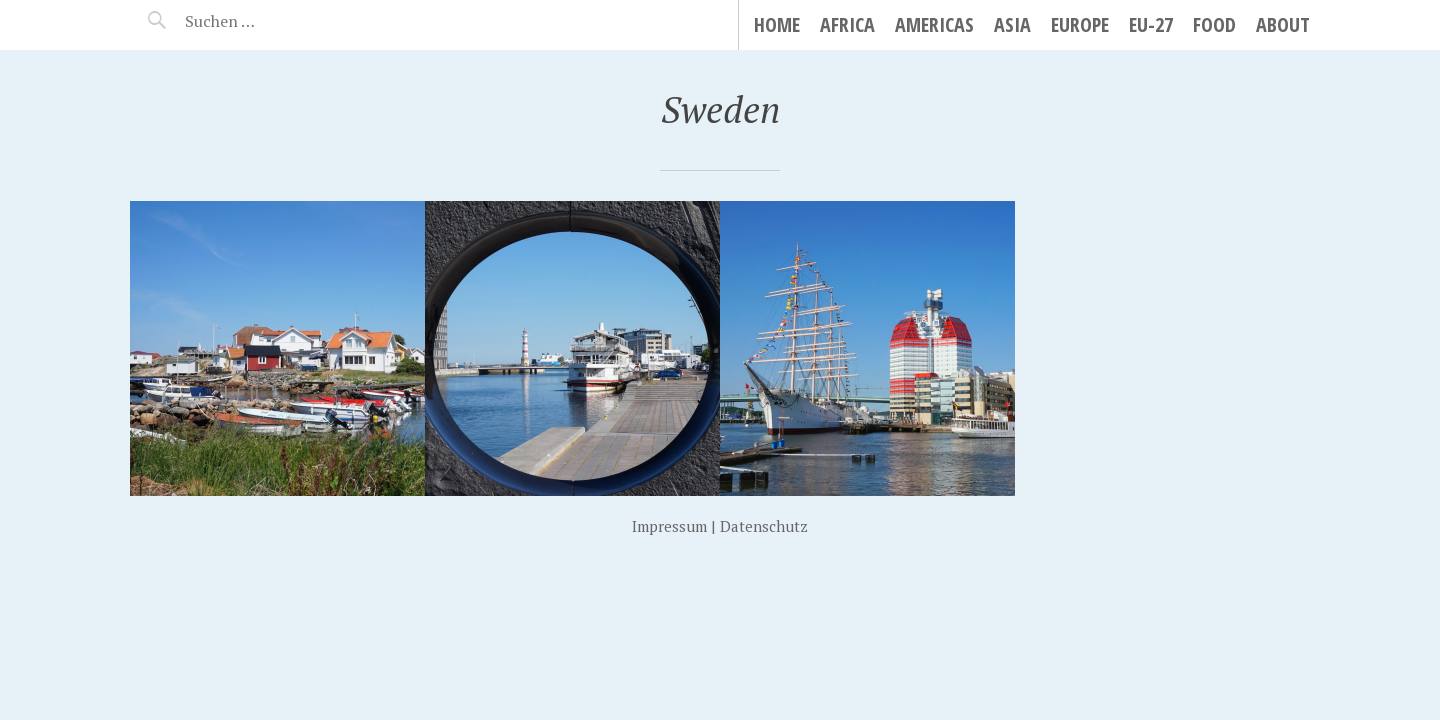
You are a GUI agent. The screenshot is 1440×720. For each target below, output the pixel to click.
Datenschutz (764, 526)
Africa (847, 24)
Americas (934, 24)
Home (777, 24)
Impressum (669, 526)
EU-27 (1151, 24)
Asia (1012, 24)
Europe (1080, 24)
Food (1214, 24)
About (1283, 24)
